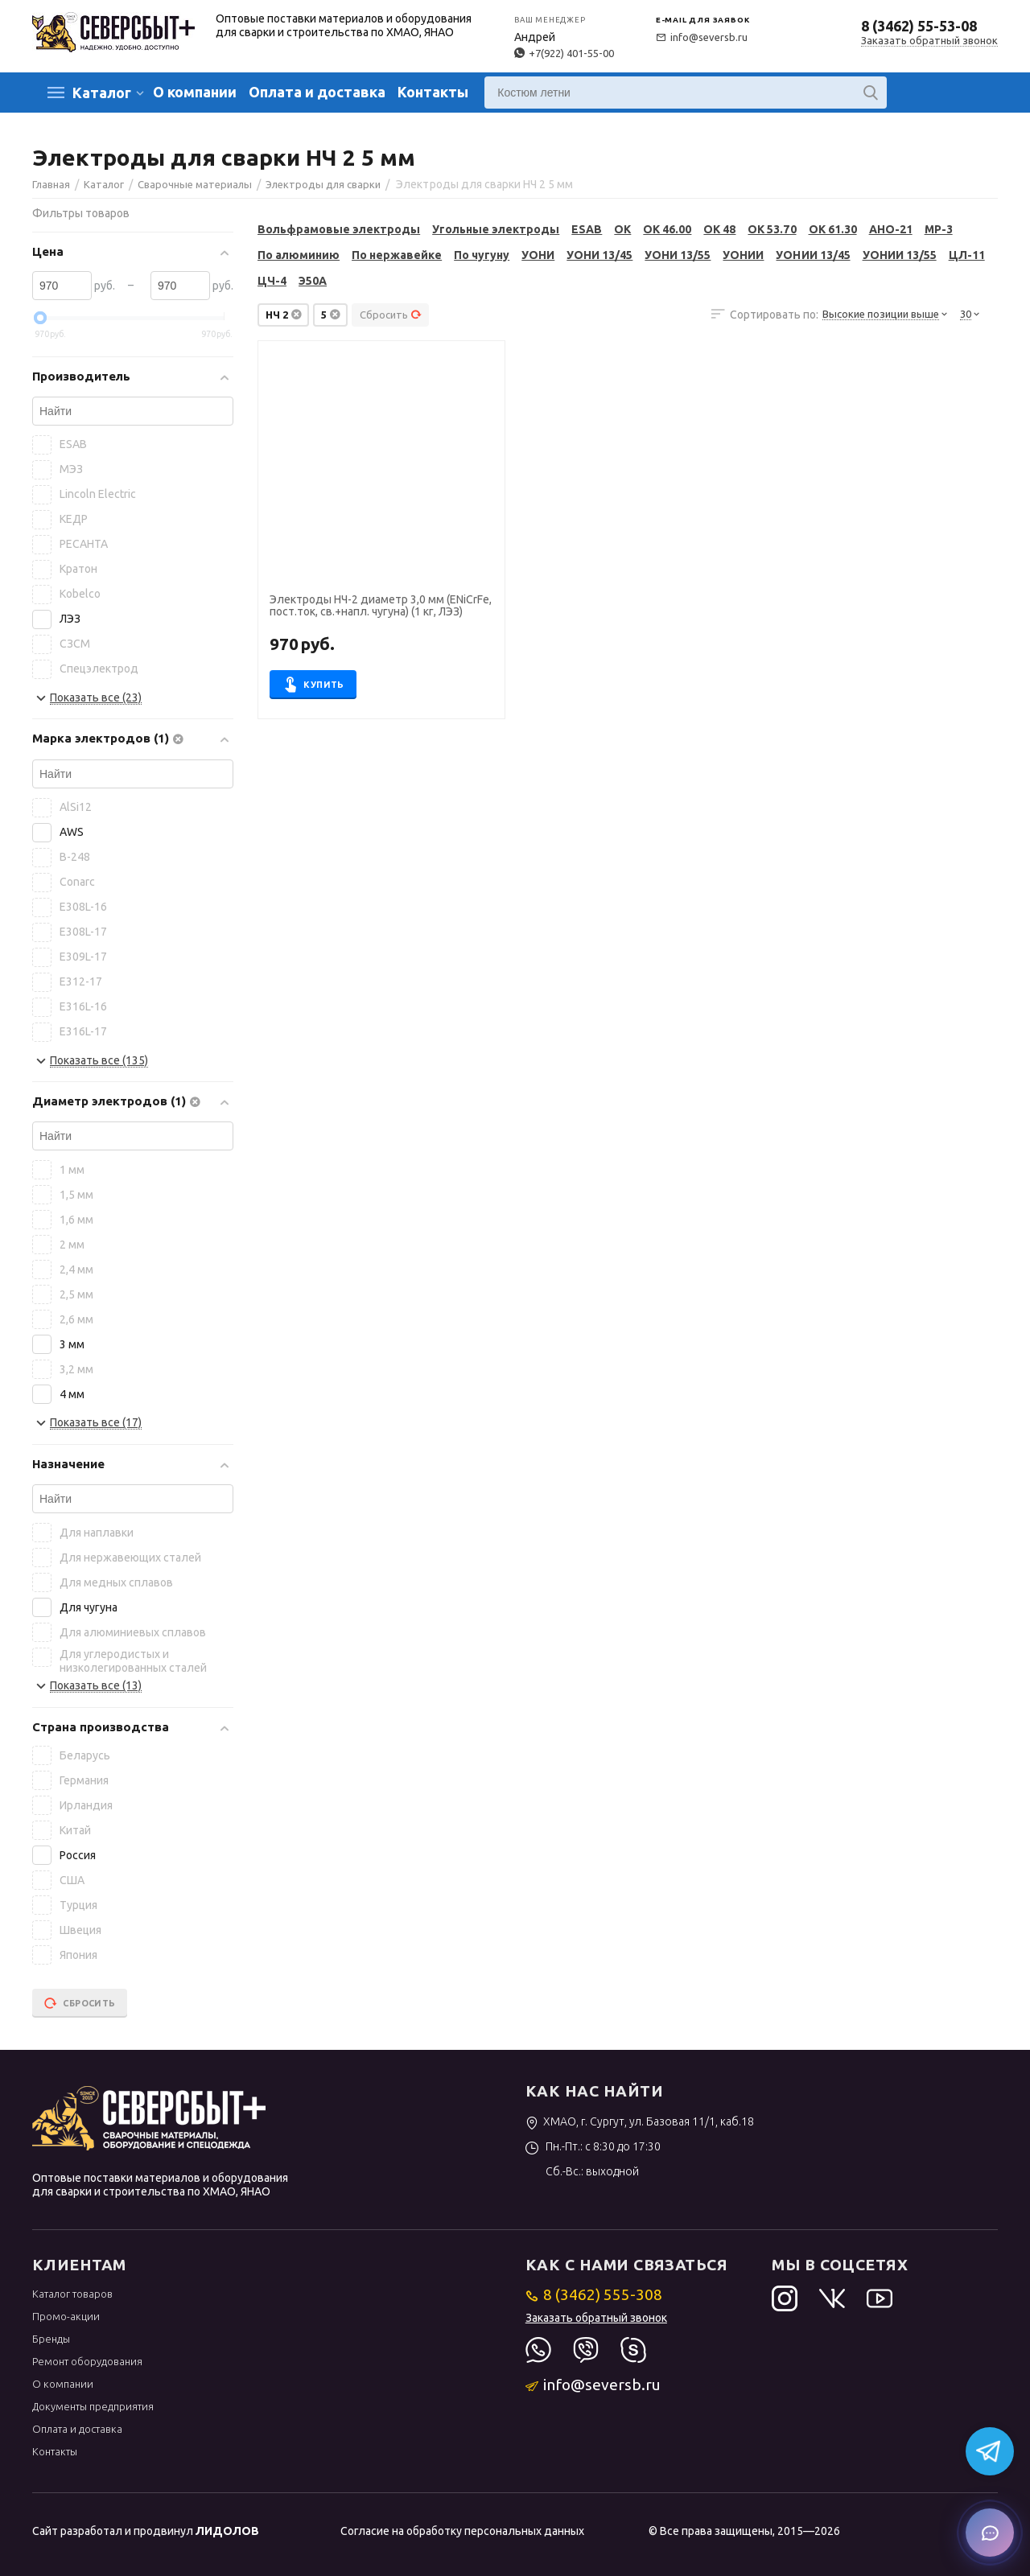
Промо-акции (66, 2316)
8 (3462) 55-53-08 (919, 26)
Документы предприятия (93, 2406)
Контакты (433, 92)
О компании (195, 92)
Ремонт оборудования (87, 2361)
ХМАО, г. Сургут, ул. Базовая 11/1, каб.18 (640, 2121)
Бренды (51, 2338)
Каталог (101, 92)
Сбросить (391, 314)
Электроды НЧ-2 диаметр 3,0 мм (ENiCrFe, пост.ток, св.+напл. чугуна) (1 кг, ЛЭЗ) (381, 606)
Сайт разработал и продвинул (145, 2531)
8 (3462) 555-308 (594, 2294)
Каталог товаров (72, 2293)
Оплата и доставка (317, 92)
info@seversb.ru (702, 37)
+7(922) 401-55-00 (564, 53)
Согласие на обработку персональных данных (462, 2531)
